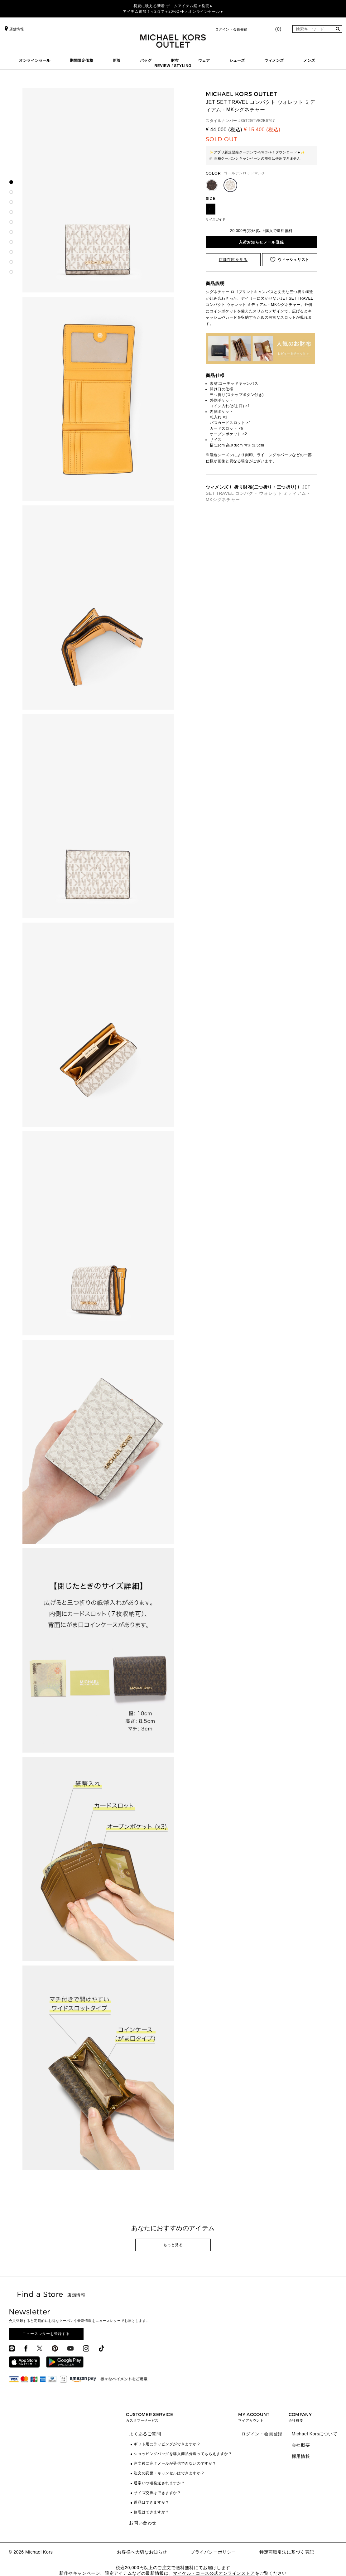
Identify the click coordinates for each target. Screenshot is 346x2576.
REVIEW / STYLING (173, 66)
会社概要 (301, 2445)
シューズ (237, 60)
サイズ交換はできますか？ (157, 2493)
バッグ (146, 60)
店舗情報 (13, 29)
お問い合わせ (142, 2522)
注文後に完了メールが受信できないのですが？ (175, 2463)
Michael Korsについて (315, 2433)
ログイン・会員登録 (231, 29)
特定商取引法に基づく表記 (286, 2551)
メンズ (309, 60)
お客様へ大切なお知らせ (142, 2551)
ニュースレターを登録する (46, 2334)
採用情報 (301, 2456)
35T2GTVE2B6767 (258, 120)
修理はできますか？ (151, 2512)
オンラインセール (34, 60)
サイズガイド (216, 219)
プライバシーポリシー (213, 2551)
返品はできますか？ (151, 2502)
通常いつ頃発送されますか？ (159, 2483)
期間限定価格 (82, 60)
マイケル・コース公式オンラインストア (214, 2573)
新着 (117, 60)
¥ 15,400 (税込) (262, 129)
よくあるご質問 (145, 2433)
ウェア (204, 60)
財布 (175, 60)
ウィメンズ (274, 60)
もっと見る (173, 2245)
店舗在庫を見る (233, 260)
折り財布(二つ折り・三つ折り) (265, 487)
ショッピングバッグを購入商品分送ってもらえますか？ (183, 2454)
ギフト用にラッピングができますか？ (167, 2444)
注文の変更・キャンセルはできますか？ (169, 2473)
